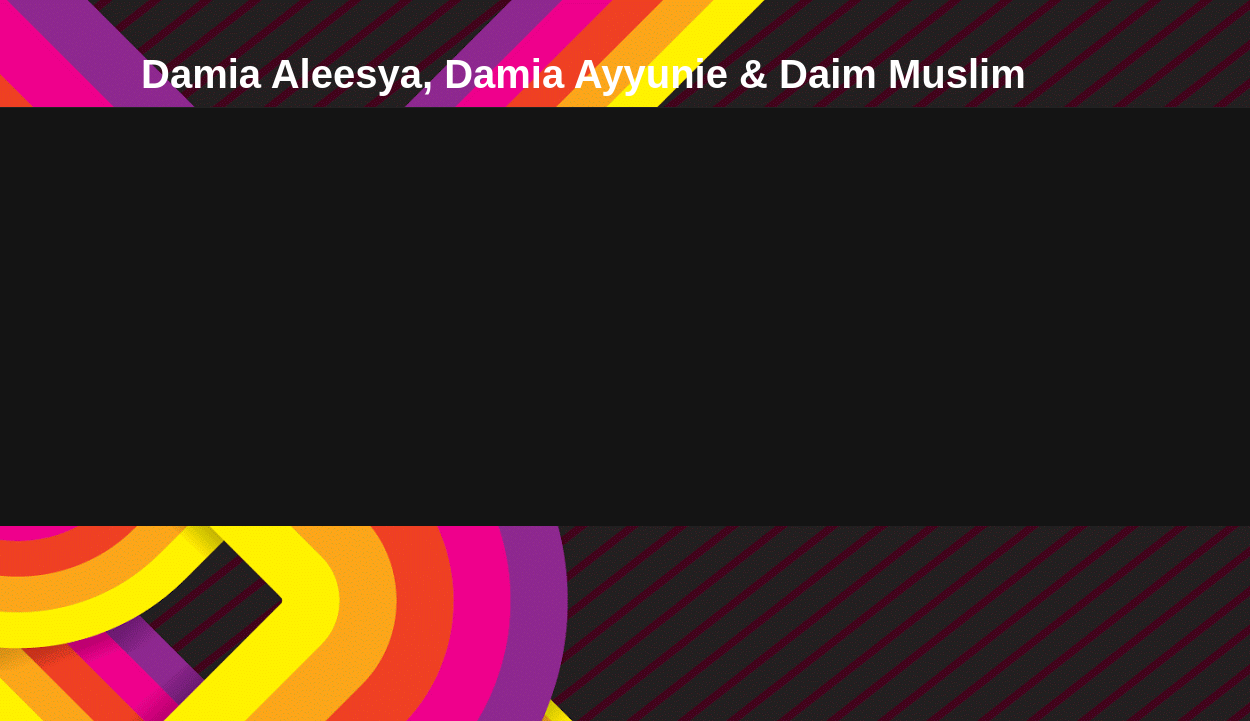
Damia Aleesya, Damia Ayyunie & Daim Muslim (583, 74)
